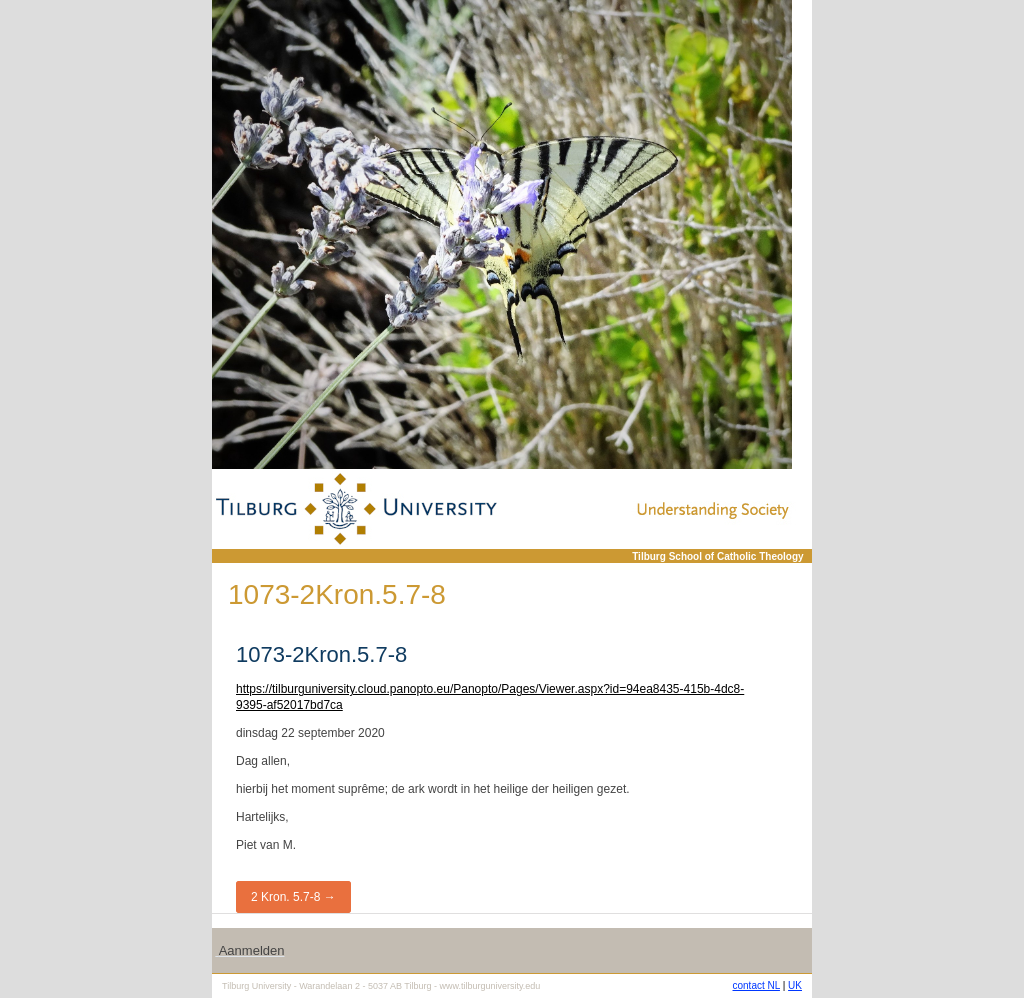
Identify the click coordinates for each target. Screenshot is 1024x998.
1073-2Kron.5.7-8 (321, 654)
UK (795, 985)
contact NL (756, 985)
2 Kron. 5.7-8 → (293, 897)
